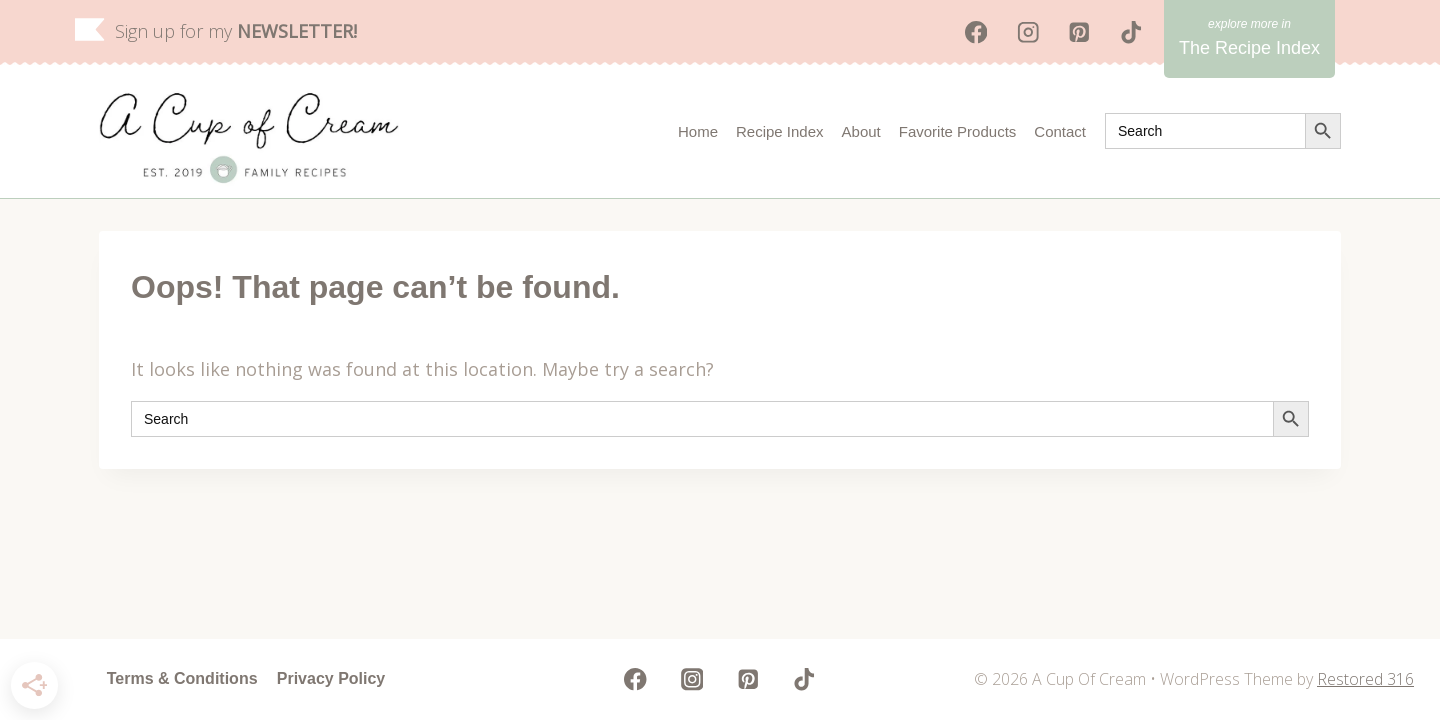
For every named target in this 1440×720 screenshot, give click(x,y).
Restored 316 (1365, 679)
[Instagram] (1027, 32)
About (861, 131)
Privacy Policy (331, 678)
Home (698, 131)
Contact (1060, 131)
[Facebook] (976, 32)
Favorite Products (958, 131)
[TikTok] (1131, 32)
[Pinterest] (1079, 32)
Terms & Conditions (182, 678)
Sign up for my (236, 31)
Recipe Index (780, 131)
